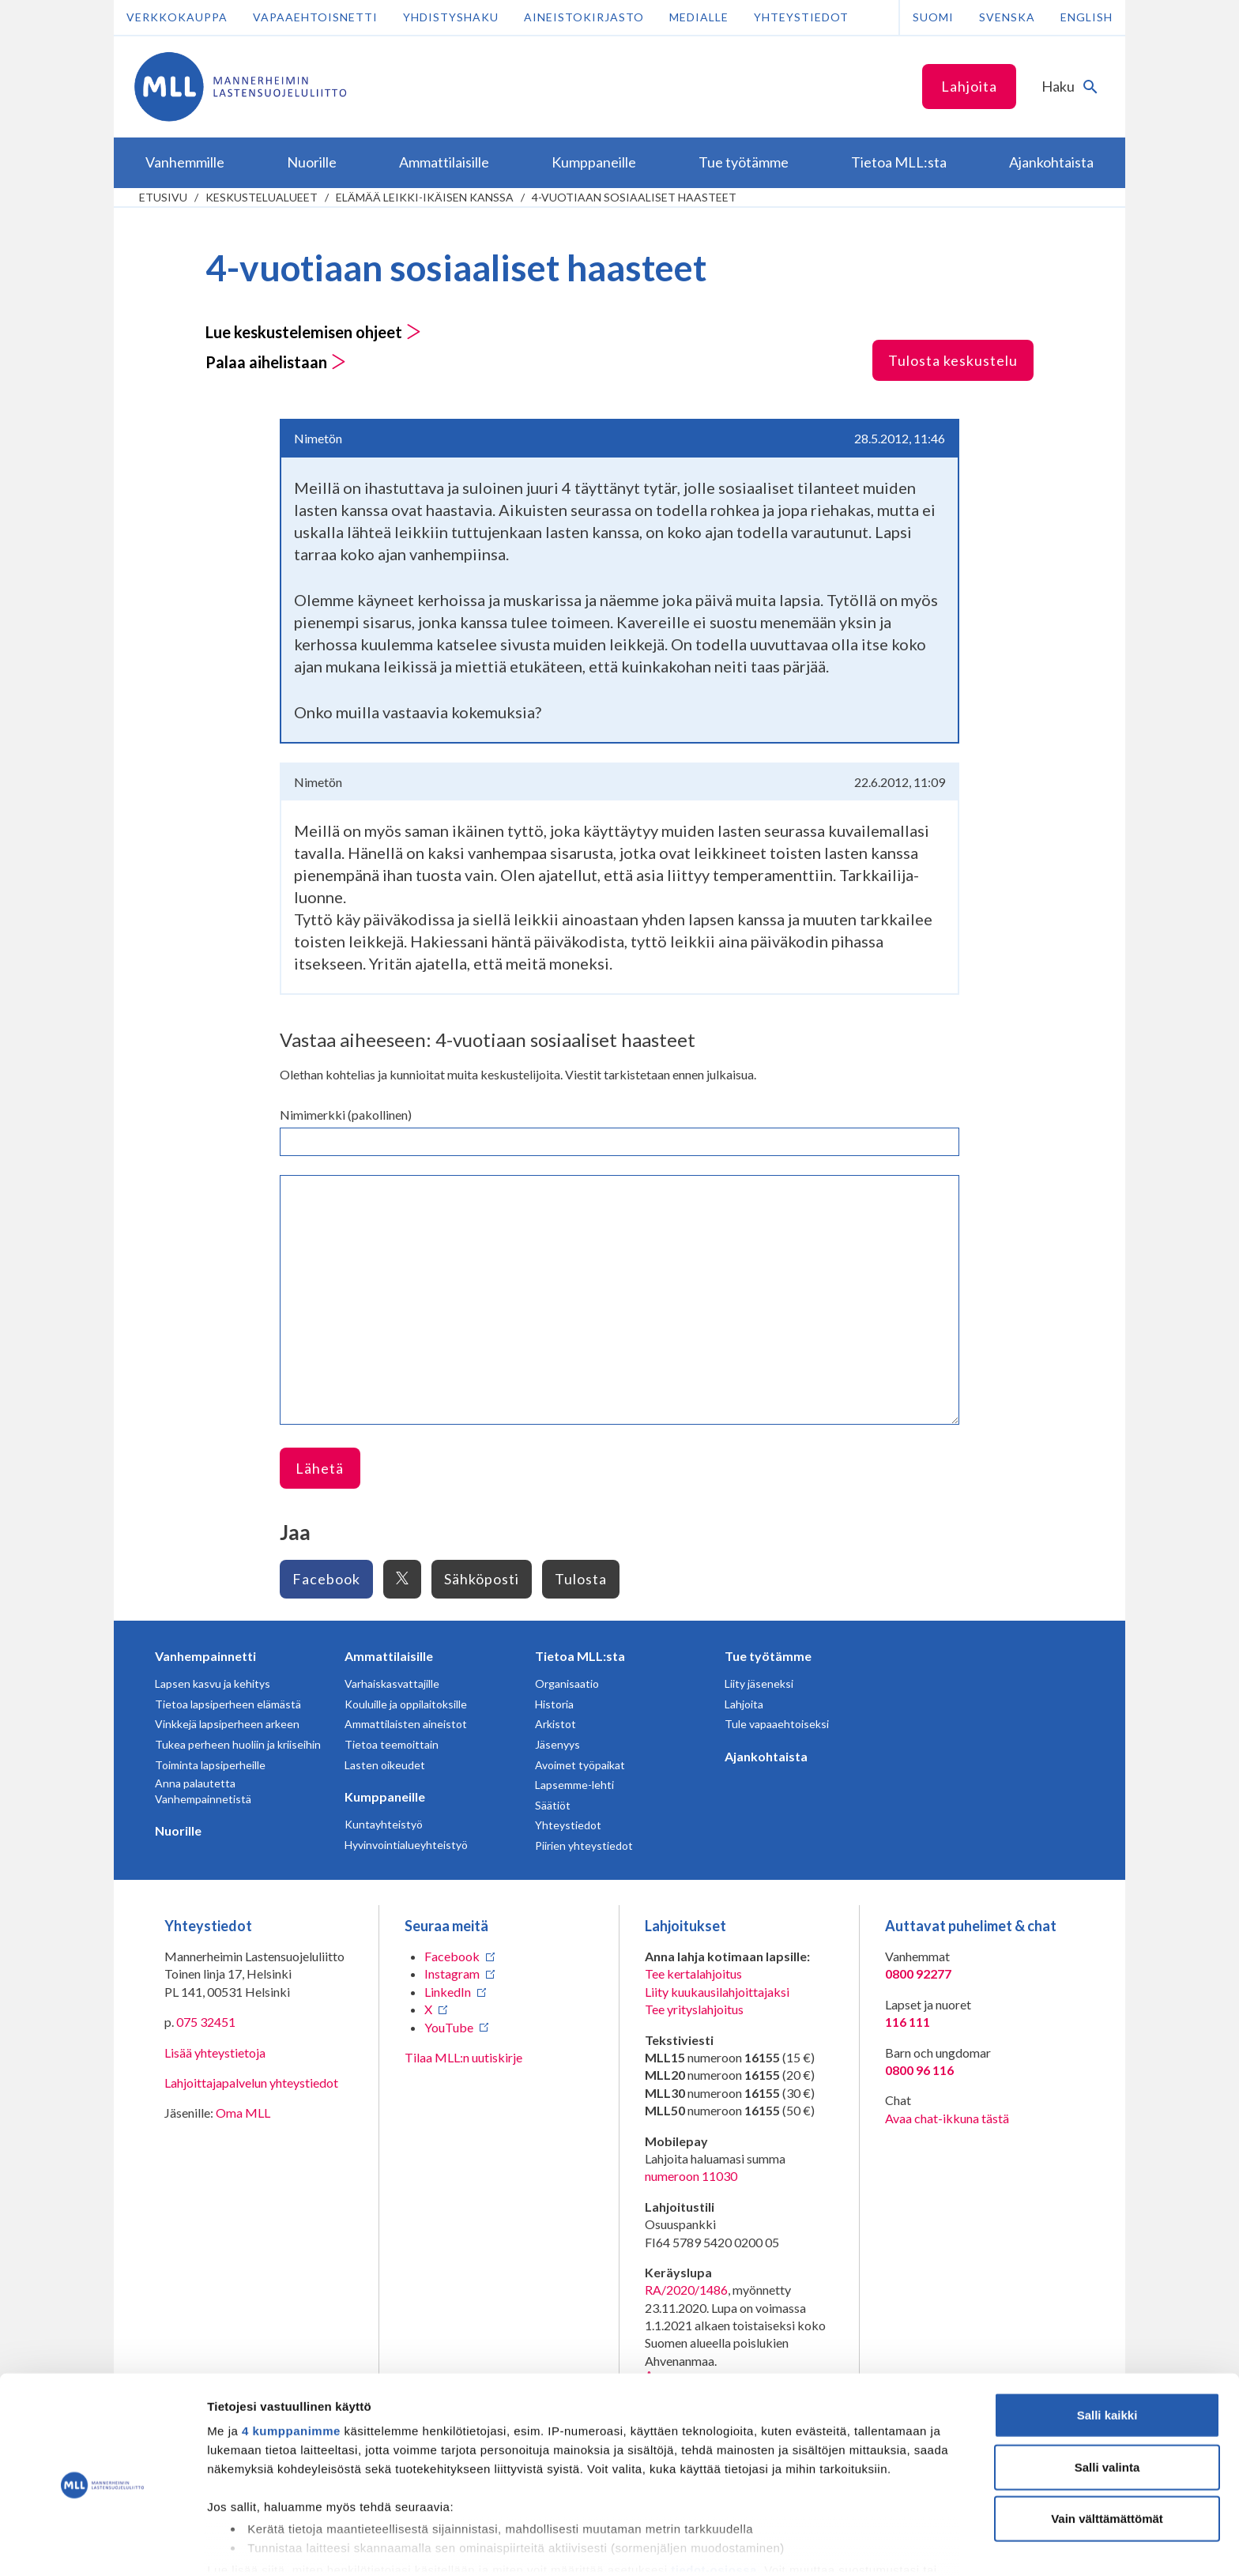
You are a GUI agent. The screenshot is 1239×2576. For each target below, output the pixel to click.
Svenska (1007, 17)
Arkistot (555, 1724)
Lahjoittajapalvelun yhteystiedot (251, 2082)
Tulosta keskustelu (953, 360)
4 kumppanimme (291, 2363)
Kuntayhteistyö (384, 1824)
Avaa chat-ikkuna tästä (947, 2118)
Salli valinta (1107, 2398)
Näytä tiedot (845, 2545)
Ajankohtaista (766, 1756)
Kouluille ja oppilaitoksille (406, 1704)
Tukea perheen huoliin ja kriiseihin (238, 1744)
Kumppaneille (385, 1796)
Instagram (452, 1973)
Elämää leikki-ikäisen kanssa (425, 197)
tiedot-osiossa (714, 2501)
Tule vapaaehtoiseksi (777, 1724)
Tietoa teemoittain (392, 1744)
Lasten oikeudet (385, 1765)
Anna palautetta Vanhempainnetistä (203, 1791)
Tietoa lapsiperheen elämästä (228, 1704)
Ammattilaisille (389, 1655)
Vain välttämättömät (1107, 2450)
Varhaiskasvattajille (392, 1683)
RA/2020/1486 (686, 2289)
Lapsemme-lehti (574, 1784)
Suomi (933, 17)
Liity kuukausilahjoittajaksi (717, 1991)
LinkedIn (447, 1991)
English (1086, 17)
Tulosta (581, 1578)
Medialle (699, 17)
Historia (554, 1704)
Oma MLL (243, 2112)
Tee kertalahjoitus (693, 1973)
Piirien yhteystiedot (584, 1845)
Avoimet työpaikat (580, 1765)
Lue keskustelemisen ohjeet (313, 331)
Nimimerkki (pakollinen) (346, 1114)
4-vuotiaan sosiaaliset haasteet (634, 197)
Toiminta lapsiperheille (210, 1765)
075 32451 (205, 2021)
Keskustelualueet (261, 197)
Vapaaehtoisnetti (315, 17)
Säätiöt (553, 1805)
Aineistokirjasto (584, 17)
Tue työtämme (768, 1655)
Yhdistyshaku (451, 17)
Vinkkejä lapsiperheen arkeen (227, 1724)
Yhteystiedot (801, 17)
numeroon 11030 (691, 2175)
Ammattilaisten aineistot (406, 1724)
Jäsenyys (557, 1744)
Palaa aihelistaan (275, 361)
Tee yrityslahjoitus (694, 2009)
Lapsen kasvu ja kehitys (212, 1683)
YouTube (448, 2027)
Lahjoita (969, 86)
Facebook (326, 1578)
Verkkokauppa (177, 17)
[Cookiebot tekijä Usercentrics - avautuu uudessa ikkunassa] (102, 2545)
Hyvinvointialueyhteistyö (406, 1844)
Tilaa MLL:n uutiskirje (463, 2057)
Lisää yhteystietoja (215, 2052)
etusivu (163, 197)
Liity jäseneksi (759, 1683)
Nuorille (178, 1830)
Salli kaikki (1107, 2347)
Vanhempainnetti (205, 1655)
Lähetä (320, 1468)
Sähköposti (481, 1578)
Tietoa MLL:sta (580, 1655)
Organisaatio (567, 1683)
